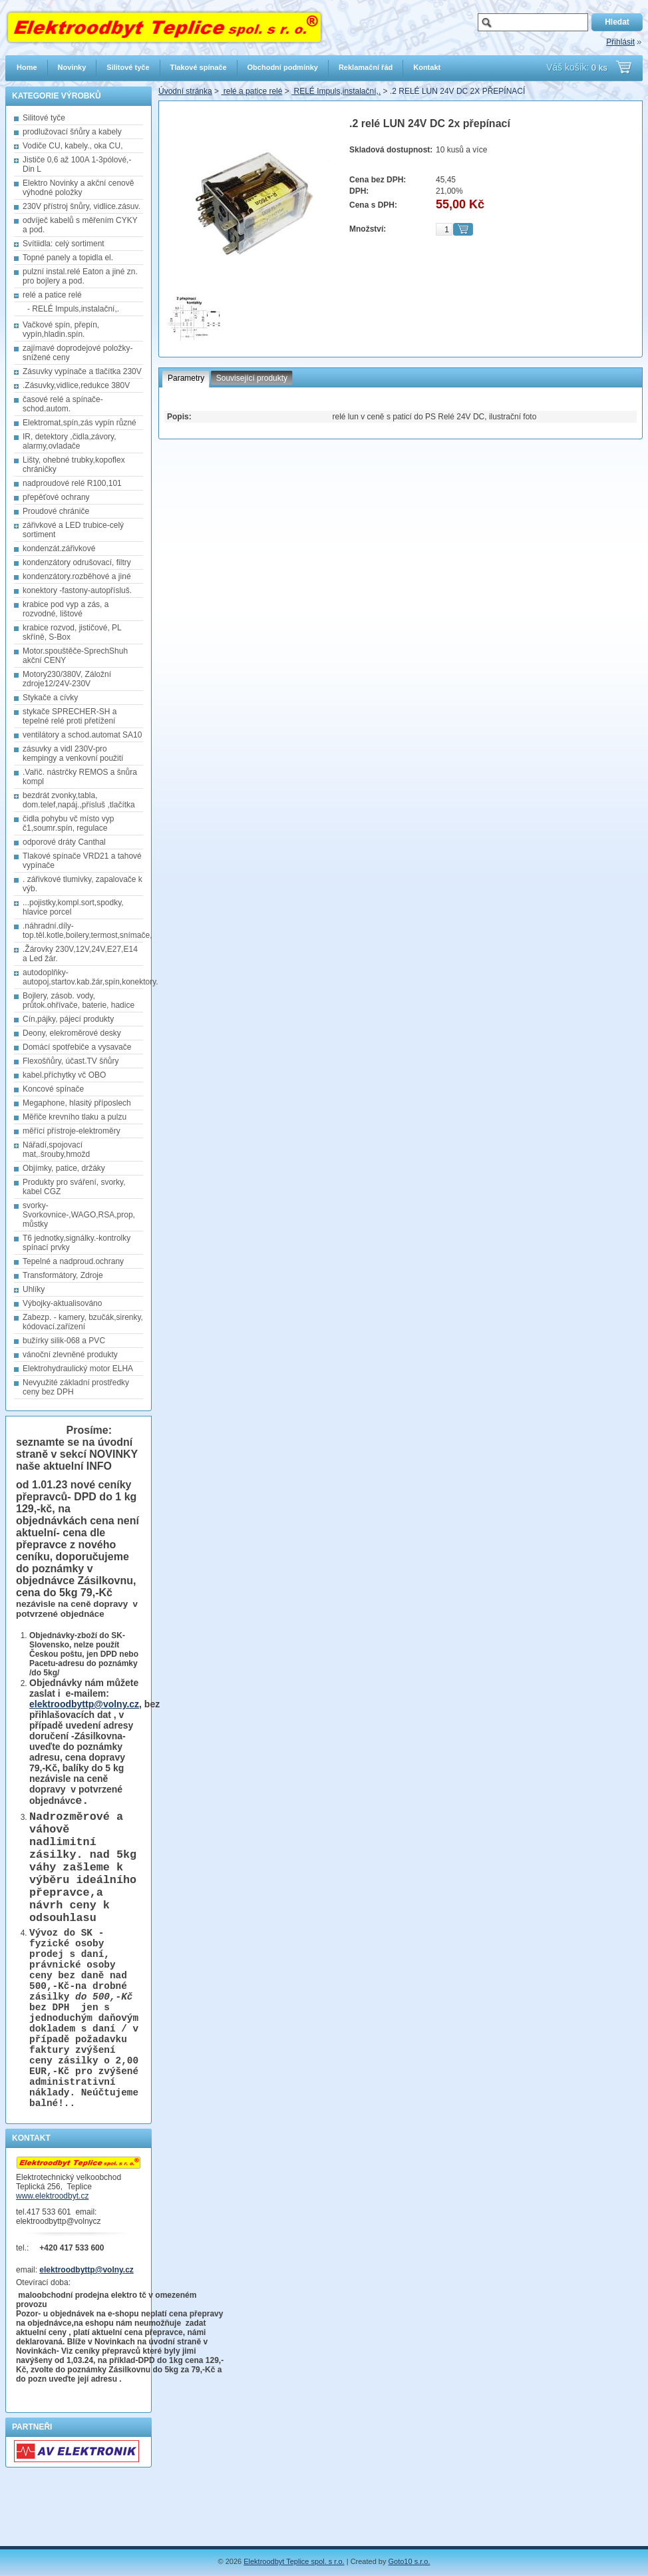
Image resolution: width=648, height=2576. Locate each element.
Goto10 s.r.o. (409, 2561)
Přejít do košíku (623, 67)
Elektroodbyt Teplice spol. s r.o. (293, 2561)
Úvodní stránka (185, 91)
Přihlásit (620, 42)
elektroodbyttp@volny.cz (84, 1704)
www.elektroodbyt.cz (52, 2256)
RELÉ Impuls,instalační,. (336, 91)
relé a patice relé (251, 91)
